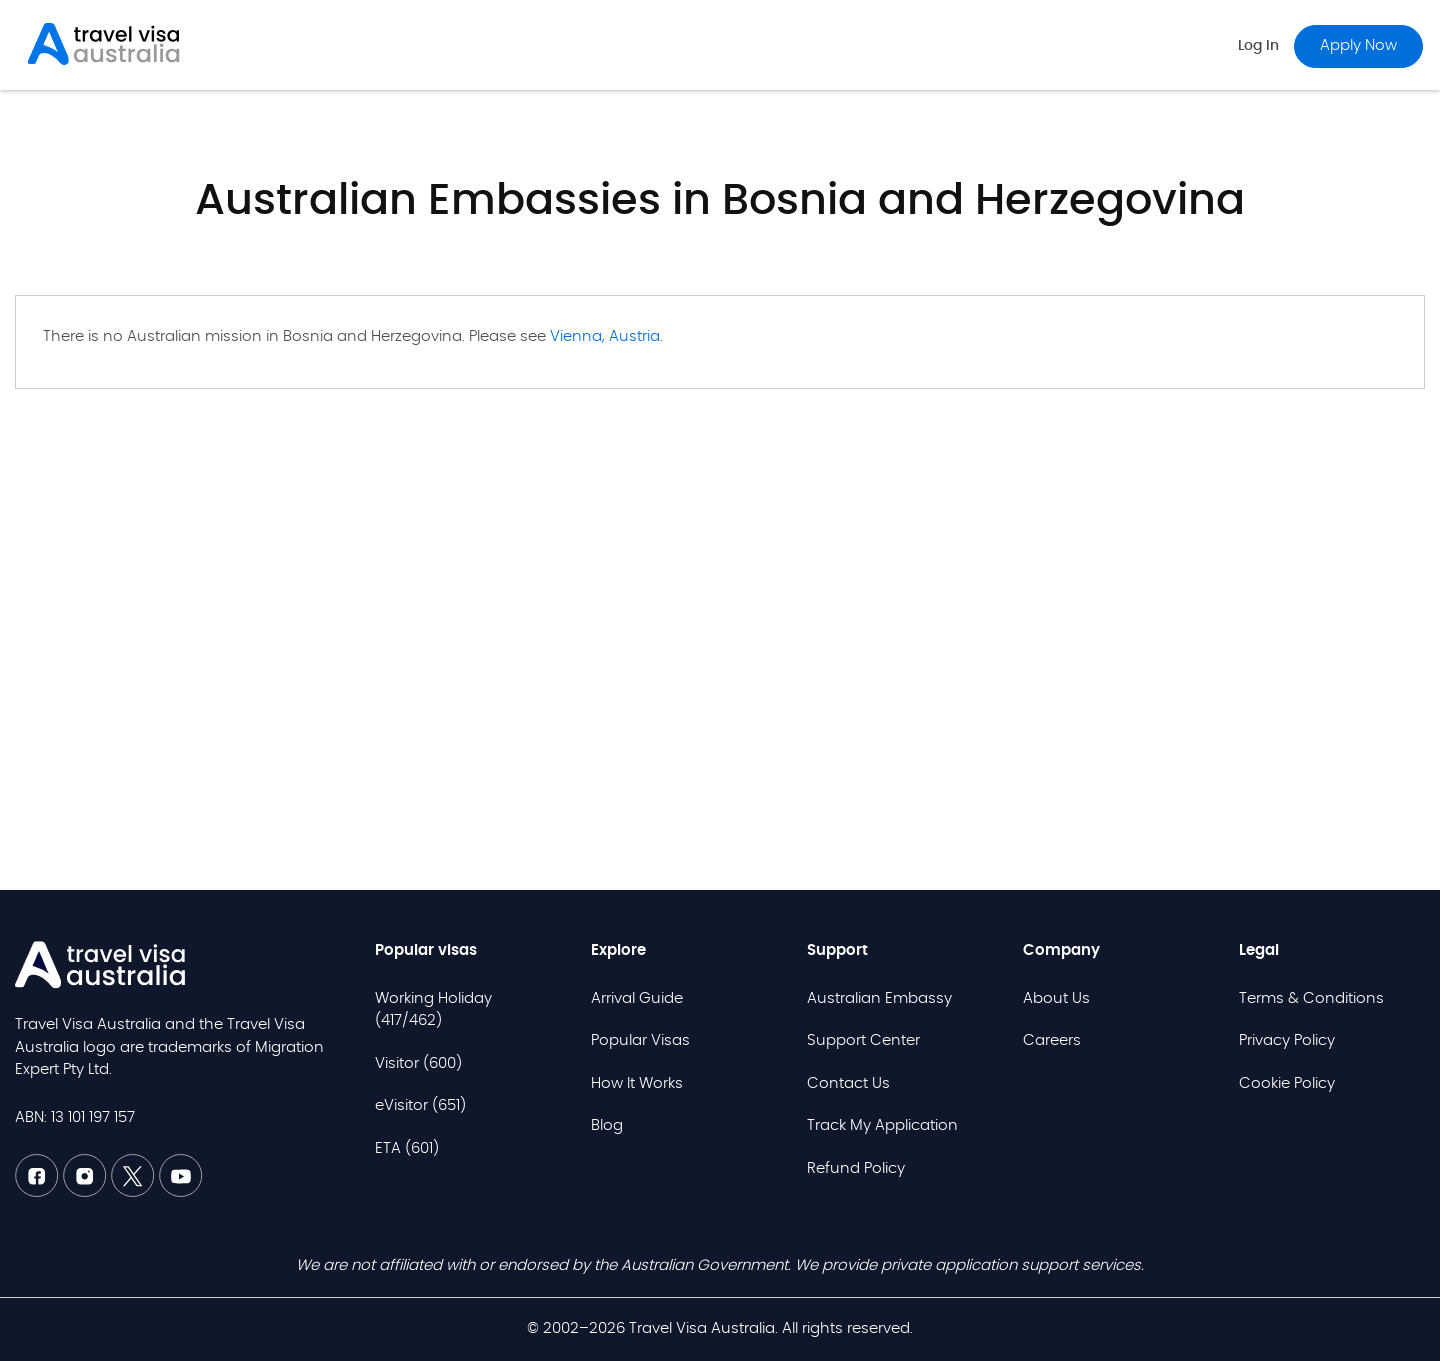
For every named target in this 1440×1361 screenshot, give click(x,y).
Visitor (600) (418, 1063)
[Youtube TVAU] (181, 1192)
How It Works (637, 1083)
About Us (1056, 998)
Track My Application (882, 1125)
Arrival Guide (637, 998)
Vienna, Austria (605, 336)
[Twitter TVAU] (135, 1192)
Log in (1258, 46)
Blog (607, 1125)
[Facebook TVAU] (39, 1192)
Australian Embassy (879, 998)
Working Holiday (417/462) (433, 1010)
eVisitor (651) (420, 1105)
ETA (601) (407, 1148)
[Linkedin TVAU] (87, 1192)
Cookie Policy (1287, 1083)
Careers (1052, 1040)
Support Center (863, 1040)
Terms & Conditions (1311, 998)
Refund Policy (856, 1168)
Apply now (1358, 45)
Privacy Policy (1287, 1040)
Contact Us (848, 1083)
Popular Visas (640, 1040)
